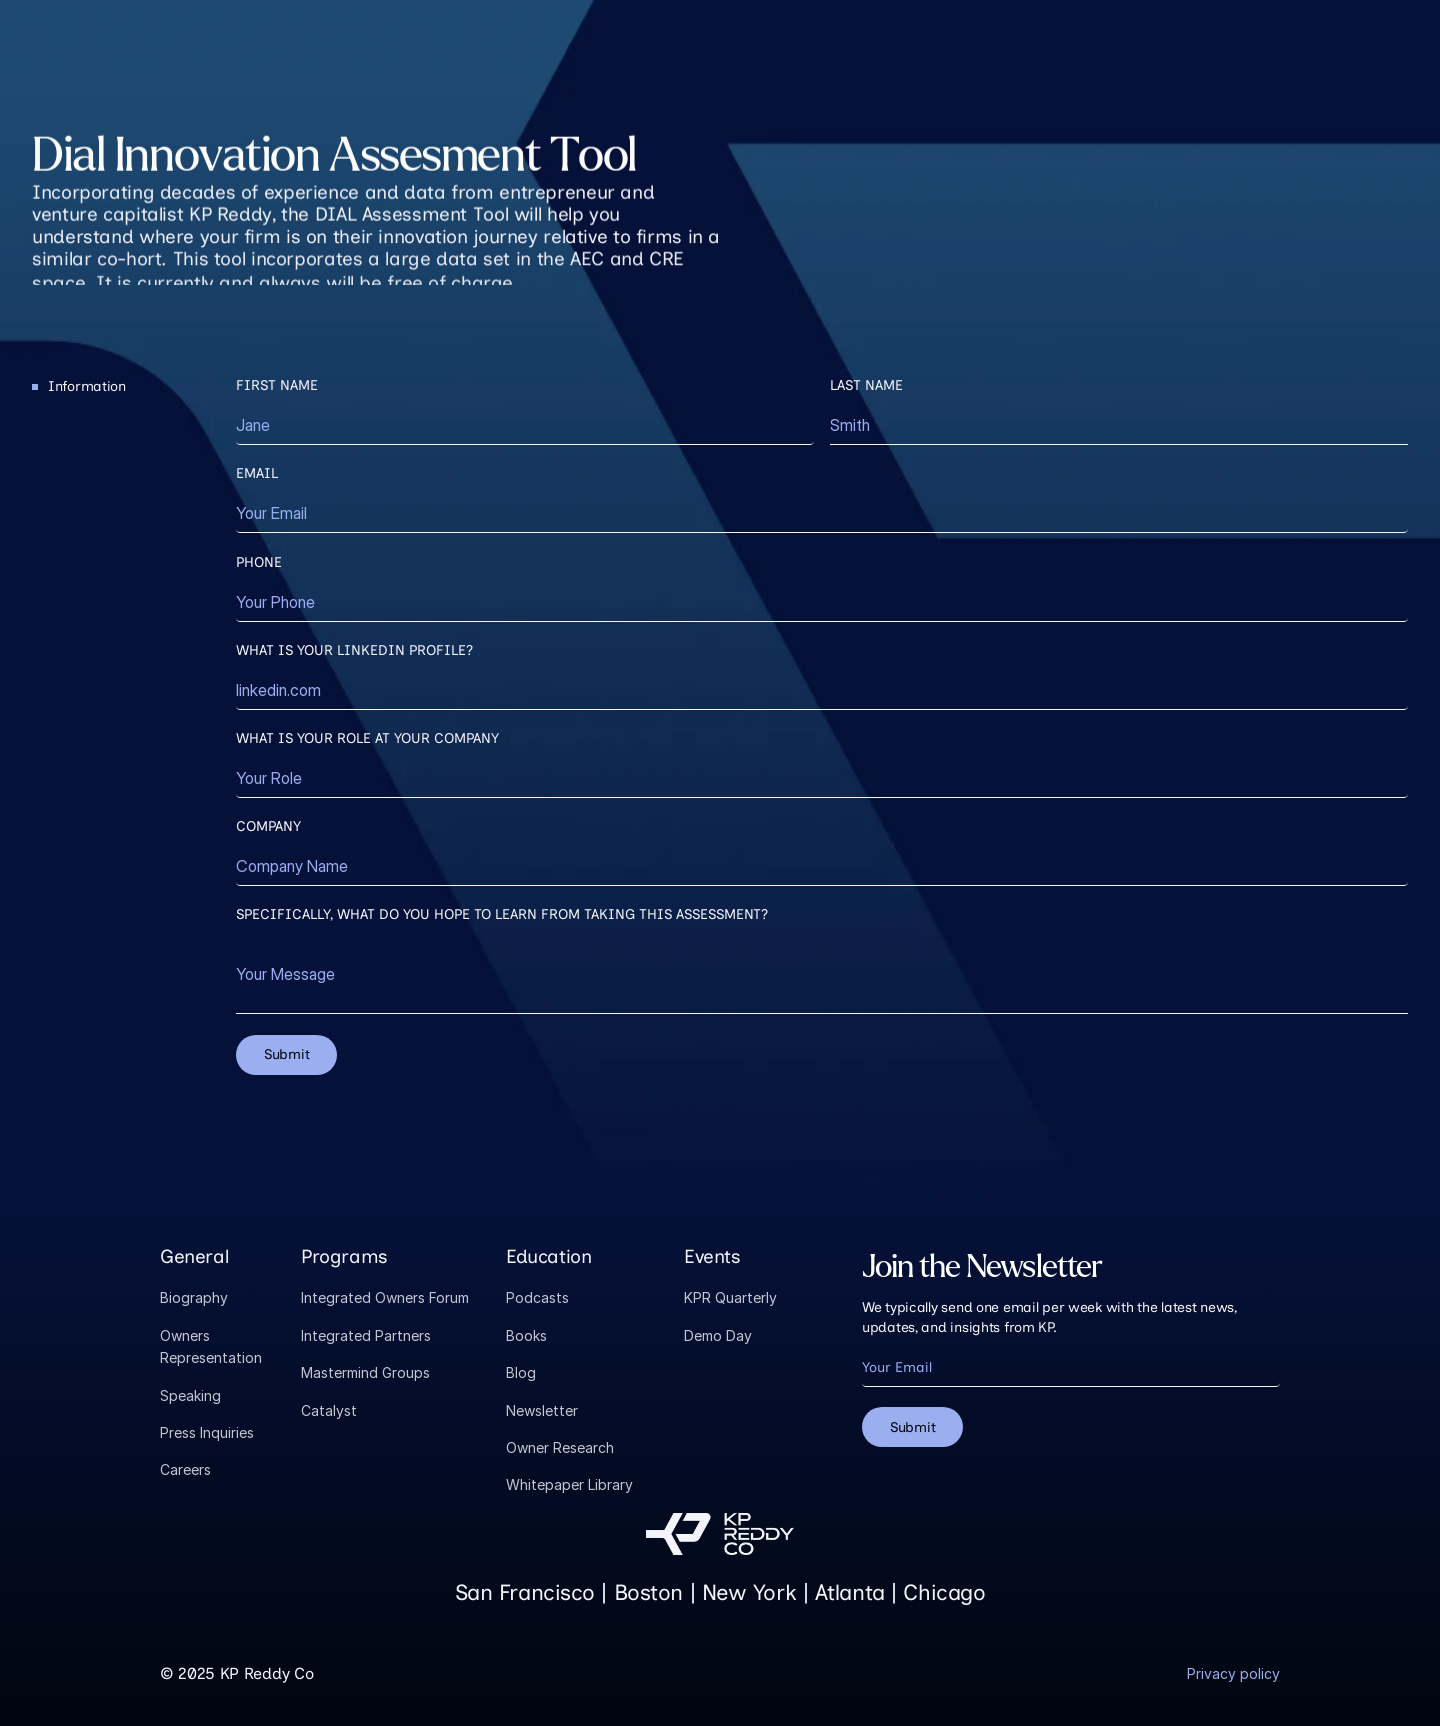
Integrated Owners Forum (385, 1297)
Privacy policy (1233, 1673)
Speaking (190, 1395)
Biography (194, 1297)
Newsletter (542, 1410)
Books (526, 1335)
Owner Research (560, 1447)
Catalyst (329, 1410)
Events (712, 1256)
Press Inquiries (207, 1432)
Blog (521, 1372)
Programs (344, 1256)
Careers (185, 1469)
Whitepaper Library (569, 1484)
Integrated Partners (366, 1335)
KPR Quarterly (730, 1297)
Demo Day (718, 1335)
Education (549, 1256)
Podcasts (537, 1297)
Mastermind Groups (365, 1372)
